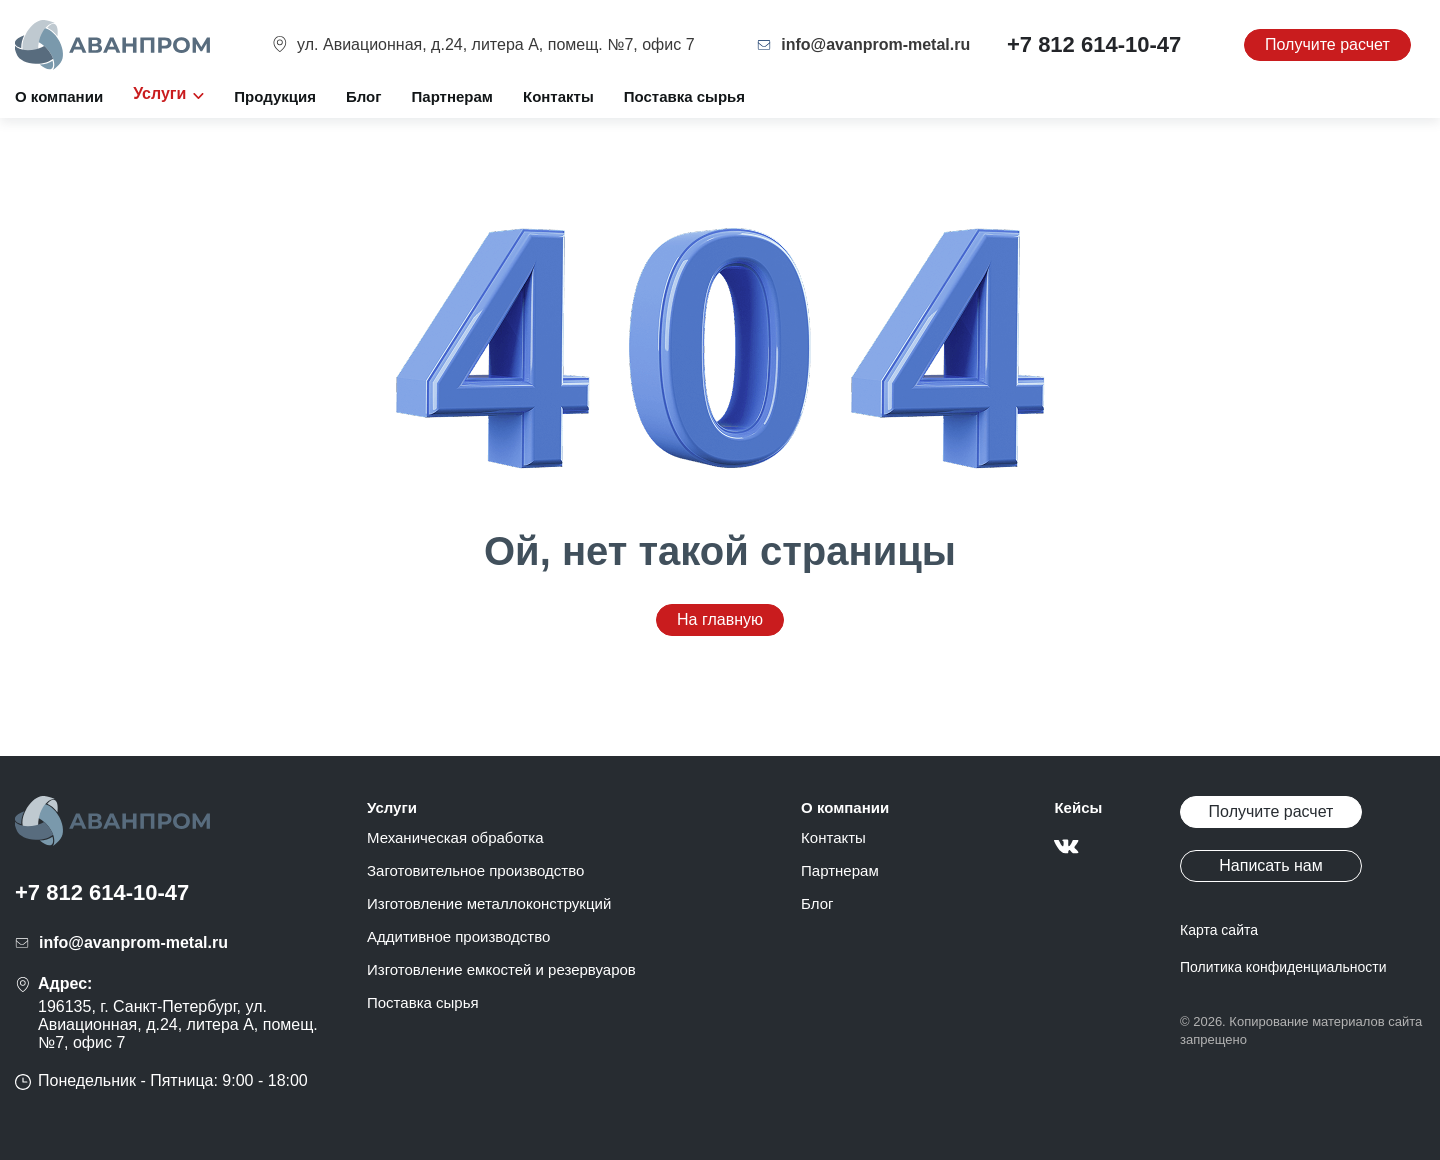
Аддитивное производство (458, 936)
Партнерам (452, 96)
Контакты (558, 96)
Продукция (275, 96)
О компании (59, 96)
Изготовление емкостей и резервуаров (501, 969)
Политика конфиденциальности (1283, 967)
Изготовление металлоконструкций (489, 903)
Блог (364, 96)
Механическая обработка (455, 837)
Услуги (392, 807)
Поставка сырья (684, 96)
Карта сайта (1219, 930)
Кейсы (1078, 807)
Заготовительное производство (475, 870)
